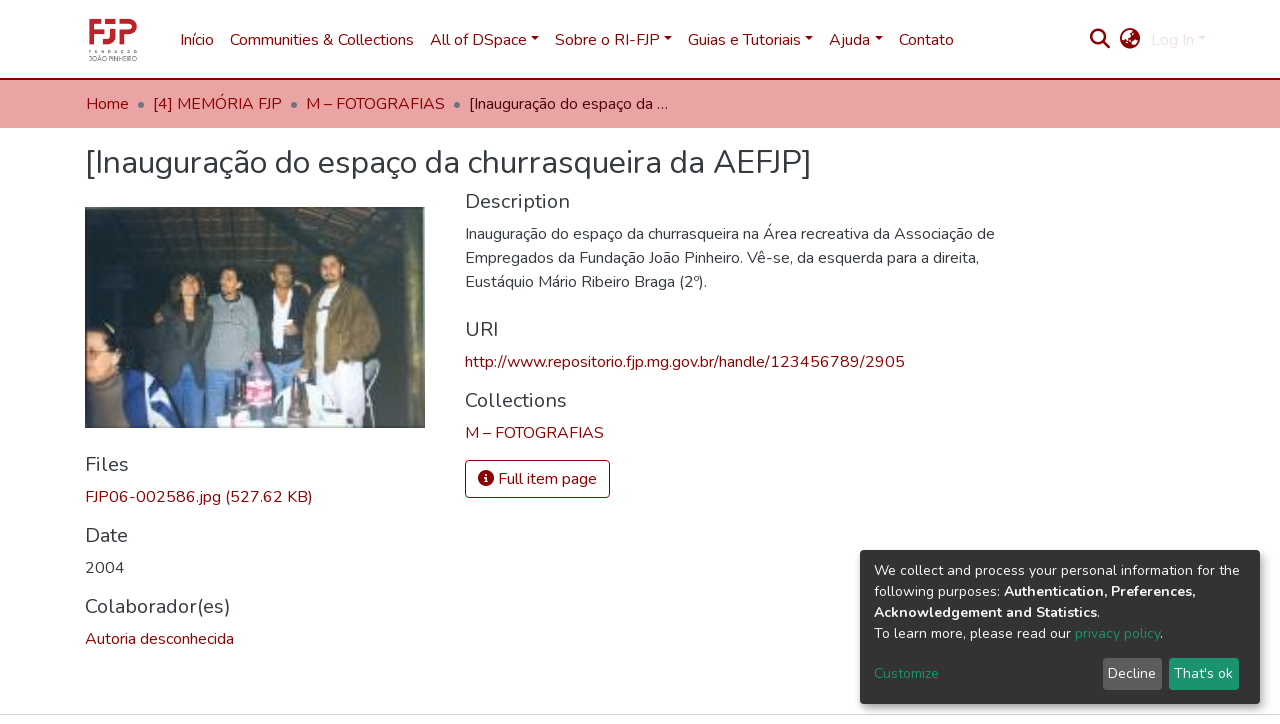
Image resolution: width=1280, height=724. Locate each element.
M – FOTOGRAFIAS (375, 104)
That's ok (1203, 673)
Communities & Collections (322, 40)
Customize (906, 673)
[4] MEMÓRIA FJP (217, 104)
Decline (1132, 673)
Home (107, 104)
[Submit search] (1100, 40)
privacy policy (1117, 633)
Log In (1172, 40)
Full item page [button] (537, 479)
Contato (926, 40)
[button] (1130, 40)
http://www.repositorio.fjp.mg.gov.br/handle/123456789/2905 (685, 362)
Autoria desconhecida (159, 639)
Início (197, 40)
